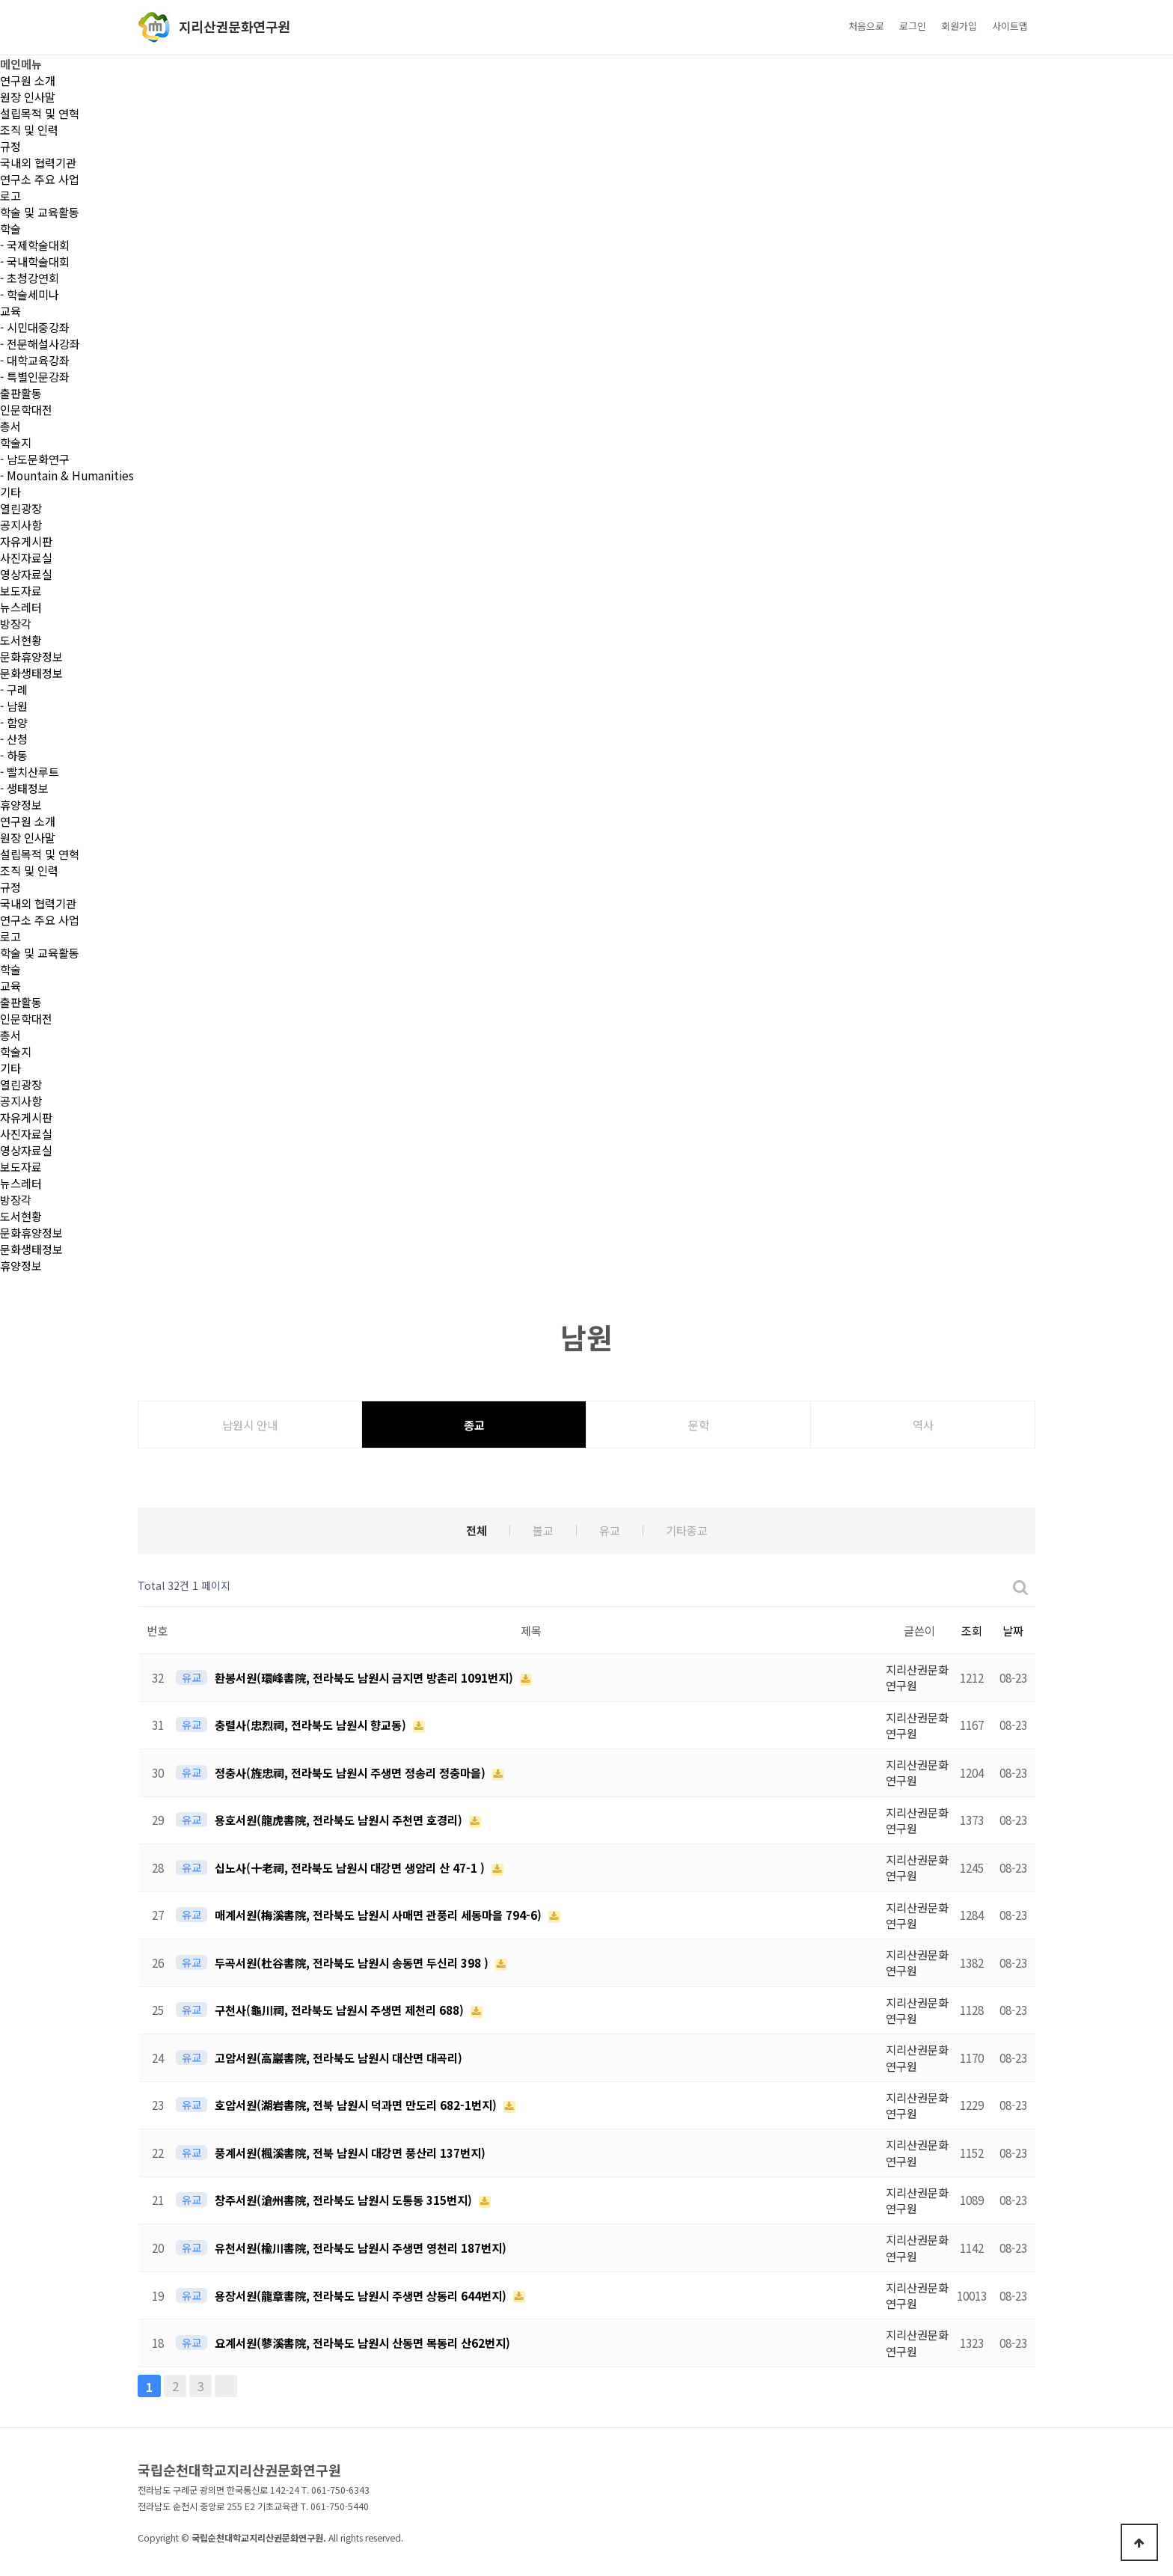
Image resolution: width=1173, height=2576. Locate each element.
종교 (474, 1424)
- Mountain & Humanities (67, 475)
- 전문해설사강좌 (40, 343)
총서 (10, 425)
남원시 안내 (250, 1424)
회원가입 (959, 26)
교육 (10, 310)
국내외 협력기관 (38, 162)
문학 (698, 1424)
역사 (923, 1424)
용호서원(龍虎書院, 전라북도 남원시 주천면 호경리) (340, 1819)
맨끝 (226, 2386)
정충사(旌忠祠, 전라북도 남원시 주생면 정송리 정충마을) (352, 1772)
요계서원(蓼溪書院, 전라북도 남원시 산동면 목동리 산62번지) (362, 2342)
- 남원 (14, 705)
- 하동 (14, 755)
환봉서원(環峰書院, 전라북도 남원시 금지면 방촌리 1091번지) (365, 1677)
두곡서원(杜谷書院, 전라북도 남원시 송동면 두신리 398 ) (353, 1962)
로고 (10, 195)
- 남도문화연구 (35, 458)
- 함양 (14, 722)
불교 (543, 1530)
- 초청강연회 (29, 277)
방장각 (15, 623)
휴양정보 (21, 804)
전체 (476, 1530)
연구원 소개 (27, 80)
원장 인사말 (27, 96)
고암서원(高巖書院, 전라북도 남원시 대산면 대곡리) (338, 2057)
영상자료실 (26, 574)
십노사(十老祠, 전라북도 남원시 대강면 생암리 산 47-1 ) (351, 1867)
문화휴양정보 (31, 656)
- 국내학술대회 (35, 261)
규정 (10, 146)
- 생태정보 (24, 788)
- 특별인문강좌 (35, 376)
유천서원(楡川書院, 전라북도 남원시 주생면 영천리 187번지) (360, 2247)
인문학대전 (26, 409)
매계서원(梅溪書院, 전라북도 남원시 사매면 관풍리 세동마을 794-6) (380, 1914)
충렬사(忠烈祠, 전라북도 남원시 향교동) (312, 1724)
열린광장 (21, 508)
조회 (971, 1630)
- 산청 (14, 738)
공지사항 (21, 524)
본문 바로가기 (0, 0)
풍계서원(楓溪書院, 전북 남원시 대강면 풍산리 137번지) (350, 2152)
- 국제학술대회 (35, 244)
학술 (10, 228)
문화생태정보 (31, 672)
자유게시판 (26, 541)
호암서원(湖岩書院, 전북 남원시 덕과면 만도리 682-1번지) (357, 2104)
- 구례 (14, 689)
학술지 (15, 442)
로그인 (912, 26)
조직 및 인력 (29, 129)
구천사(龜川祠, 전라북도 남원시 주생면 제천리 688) (341, 2009)
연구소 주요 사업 (39, 179)
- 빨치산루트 (29, 771)
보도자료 (21, 590)
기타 (10, 491)
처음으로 (866, 26)
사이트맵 (1010, 26)
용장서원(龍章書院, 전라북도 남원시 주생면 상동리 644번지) (362, 2295)
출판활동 (21, 393)
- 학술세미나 (29, 294)
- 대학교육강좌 (35, 360)
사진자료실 (26, 557)
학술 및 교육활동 (39, 212)
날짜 (1012, 1630)
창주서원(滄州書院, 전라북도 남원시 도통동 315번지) (345, 2199)
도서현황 (21, 639)
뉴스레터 (21, 607)
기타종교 (687, 1530)
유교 (609, 1530)
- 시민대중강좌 (35, 327)
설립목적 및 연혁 (39, 113)
